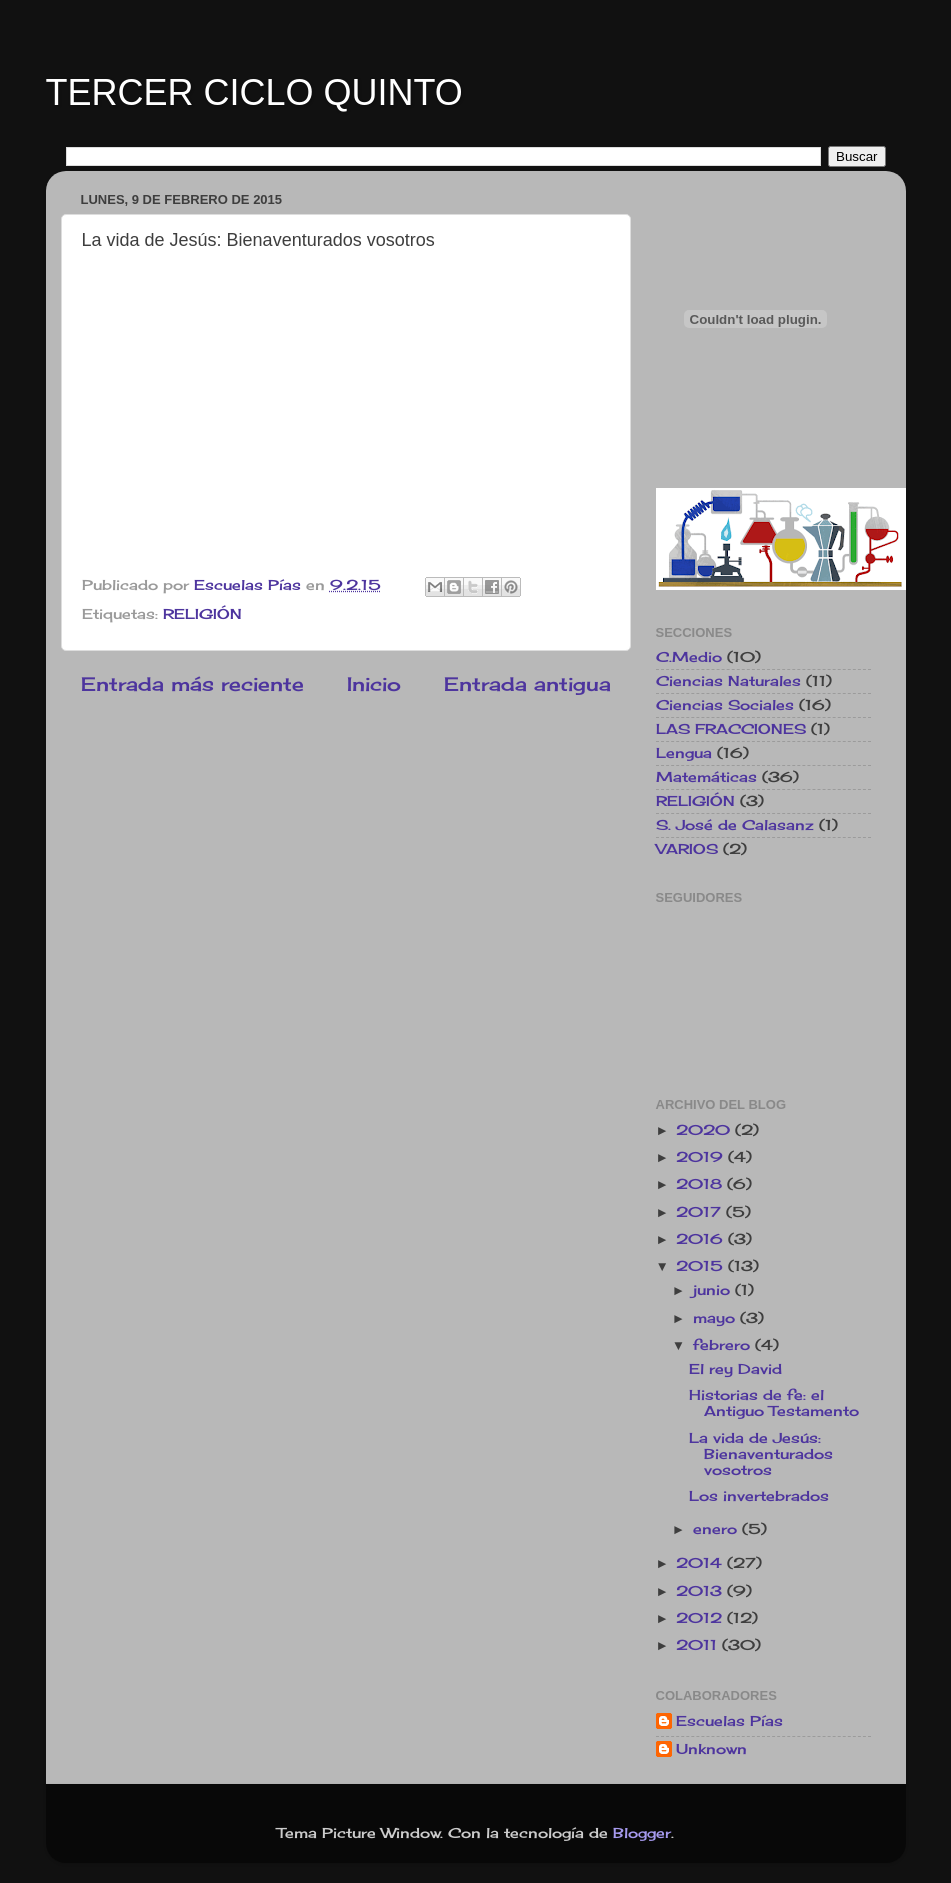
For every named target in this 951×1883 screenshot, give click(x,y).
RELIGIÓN (202, 614)
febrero (724, 1345)
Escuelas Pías (729, 1721)
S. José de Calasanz (735, 825)
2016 (702, 1239)
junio (714, 1290)
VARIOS (687, 849)
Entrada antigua (527, 684)
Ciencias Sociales (725, 705)
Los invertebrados (759, 1496)
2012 (701, 1618)
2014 (701, 1563)
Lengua (684, 753)
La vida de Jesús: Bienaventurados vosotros (761, 1454)
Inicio (374, 684)
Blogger (642, 1833)
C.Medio (689, 657)
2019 (702, 1157)
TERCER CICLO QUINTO (254, 92)
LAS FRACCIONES (731, 729)
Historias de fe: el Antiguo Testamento (774, 1403)
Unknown (711, 1749)
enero (717, 1529)
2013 (701, 1591)
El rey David (735, 1369)
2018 (701, 1184)
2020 (705, 1130)
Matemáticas (706, 777)
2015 (702, 1266)
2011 (699, 1645)
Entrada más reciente (192, 684)
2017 (701, 1212)
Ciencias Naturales (728, 681)
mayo (716, 1318)
